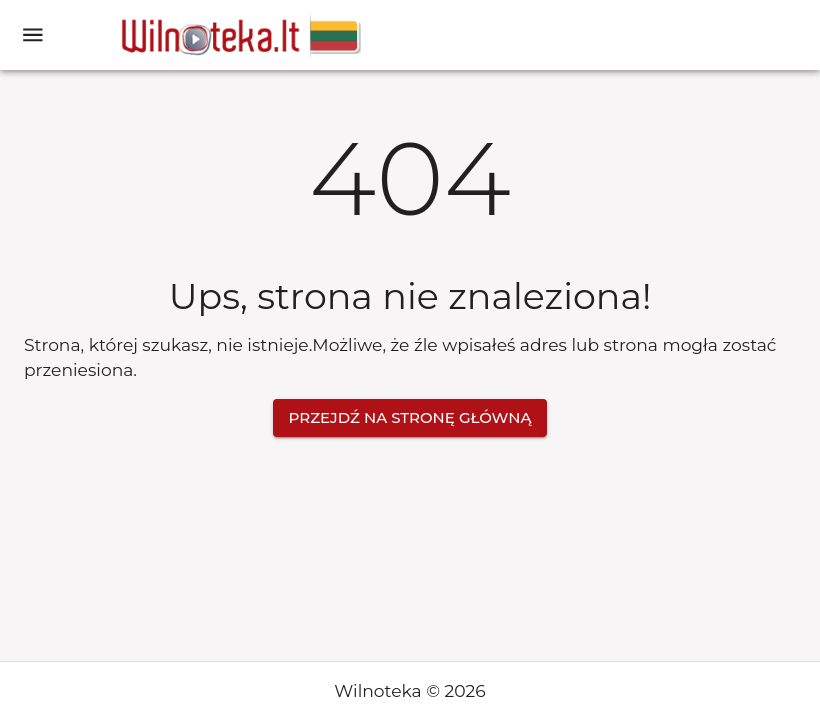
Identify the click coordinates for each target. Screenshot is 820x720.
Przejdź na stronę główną (410, 418)
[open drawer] (33, 35)
